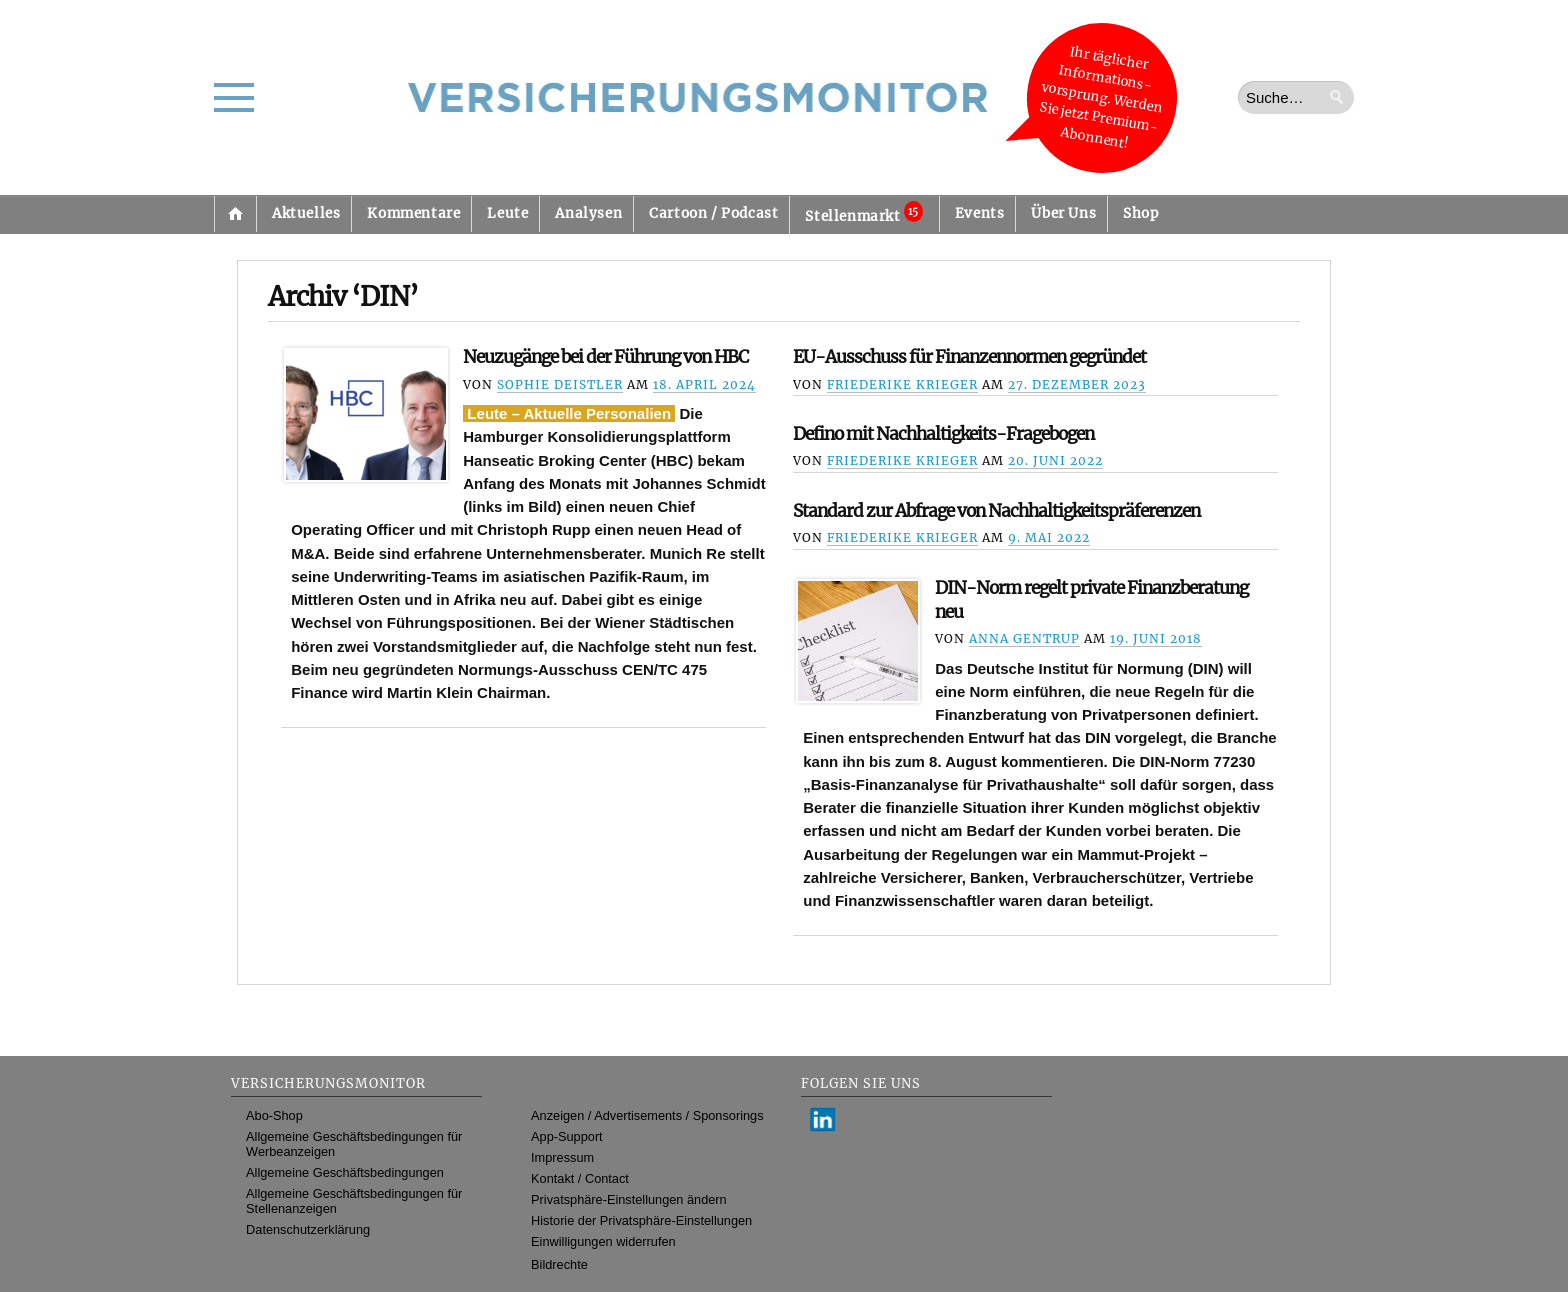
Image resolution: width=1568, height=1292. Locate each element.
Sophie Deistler (560, 384)
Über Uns (1063, 213)
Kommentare (413, 213)
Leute (507, 213)
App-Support (567, 1136)
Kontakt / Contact (580, 1178)
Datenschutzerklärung (308, 1229)
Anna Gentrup (1024, 638)
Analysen (588, 213)
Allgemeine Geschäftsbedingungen (345, 1172)
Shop (1140, 213)
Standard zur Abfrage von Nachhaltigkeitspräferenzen (996, 511)
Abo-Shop (274, 1115)
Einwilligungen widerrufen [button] (603, 1241)
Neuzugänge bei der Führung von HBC (605, 357)
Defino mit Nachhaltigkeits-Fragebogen (943, 434)
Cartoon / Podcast (713, 213)
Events (980, 213)
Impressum (562, 1157)
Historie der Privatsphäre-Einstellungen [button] (641, 1220)
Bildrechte (559, 1264)
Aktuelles (306, 213)
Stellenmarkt (863, 213)
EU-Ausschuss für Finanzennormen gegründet (969, 357)
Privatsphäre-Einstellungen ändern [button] (629, 1199)
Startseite (235, 214)
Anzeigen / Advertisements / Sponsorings (647, 1115)
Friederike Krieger (902, 384)
